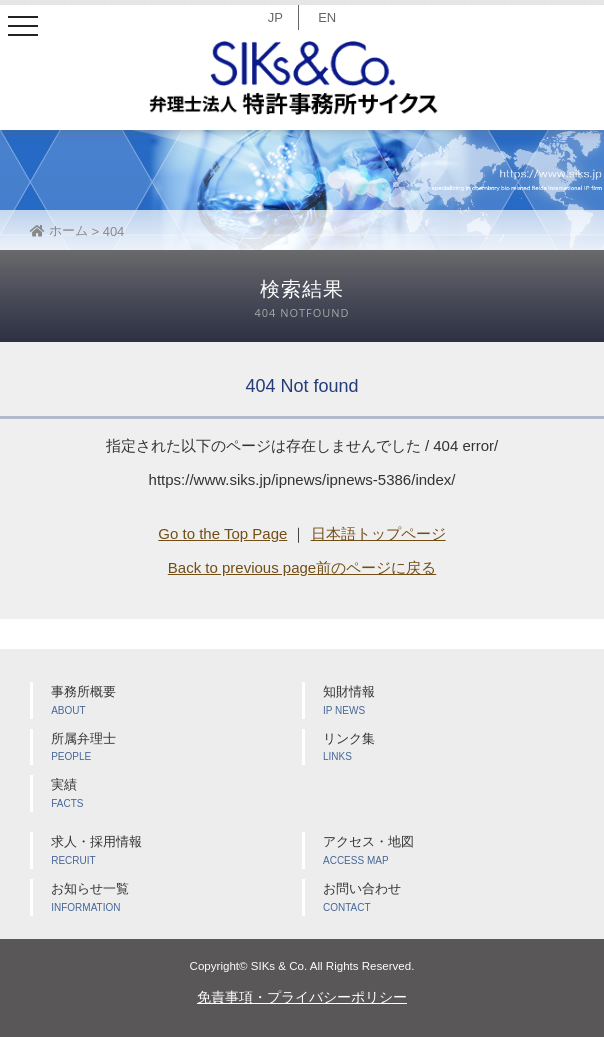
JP (275, 17)
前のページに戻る (376, 567)
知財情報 (448, 701)
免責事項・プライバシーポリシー (302, 997)
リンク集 (448, 748)
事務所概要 (176, 701)
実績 (176, 794)
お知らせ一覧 (176, 898)
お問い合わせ (448, 898)
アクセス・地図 (448, 851)
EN (327, 17)
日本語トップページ (378, 533)
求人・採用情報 (176, 851)
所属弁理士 (176, 748)
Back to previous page (242, 567)
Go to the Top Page (222, 533)
